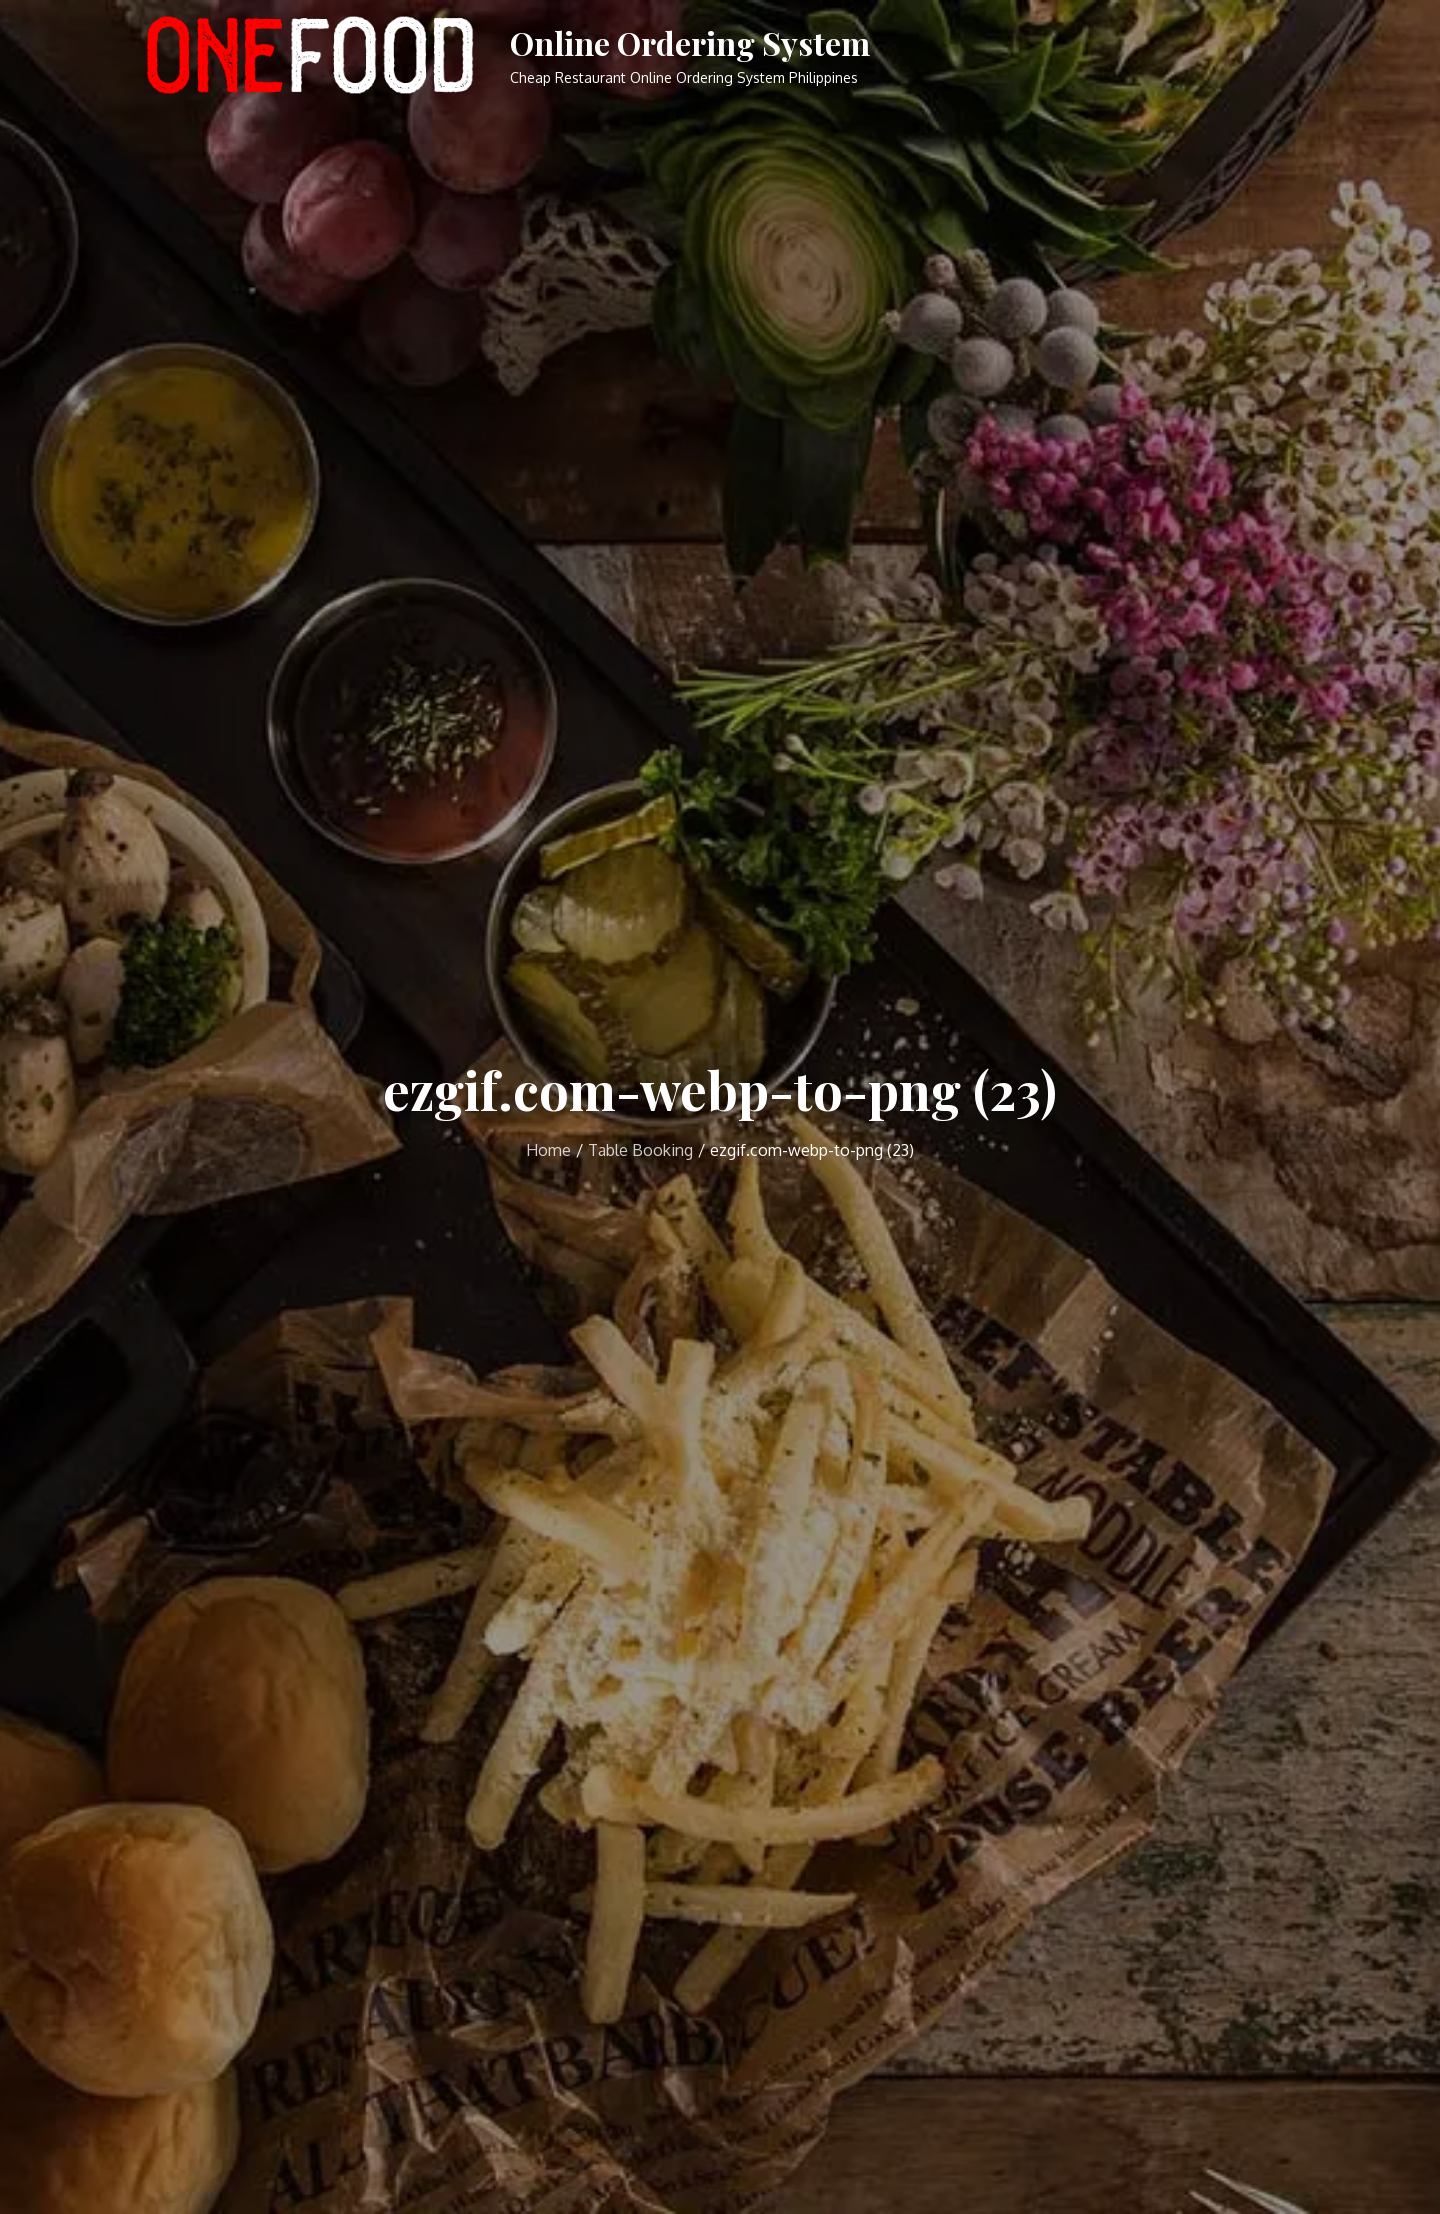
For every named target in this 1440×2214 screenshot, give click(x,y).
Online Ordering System (690, 42)
